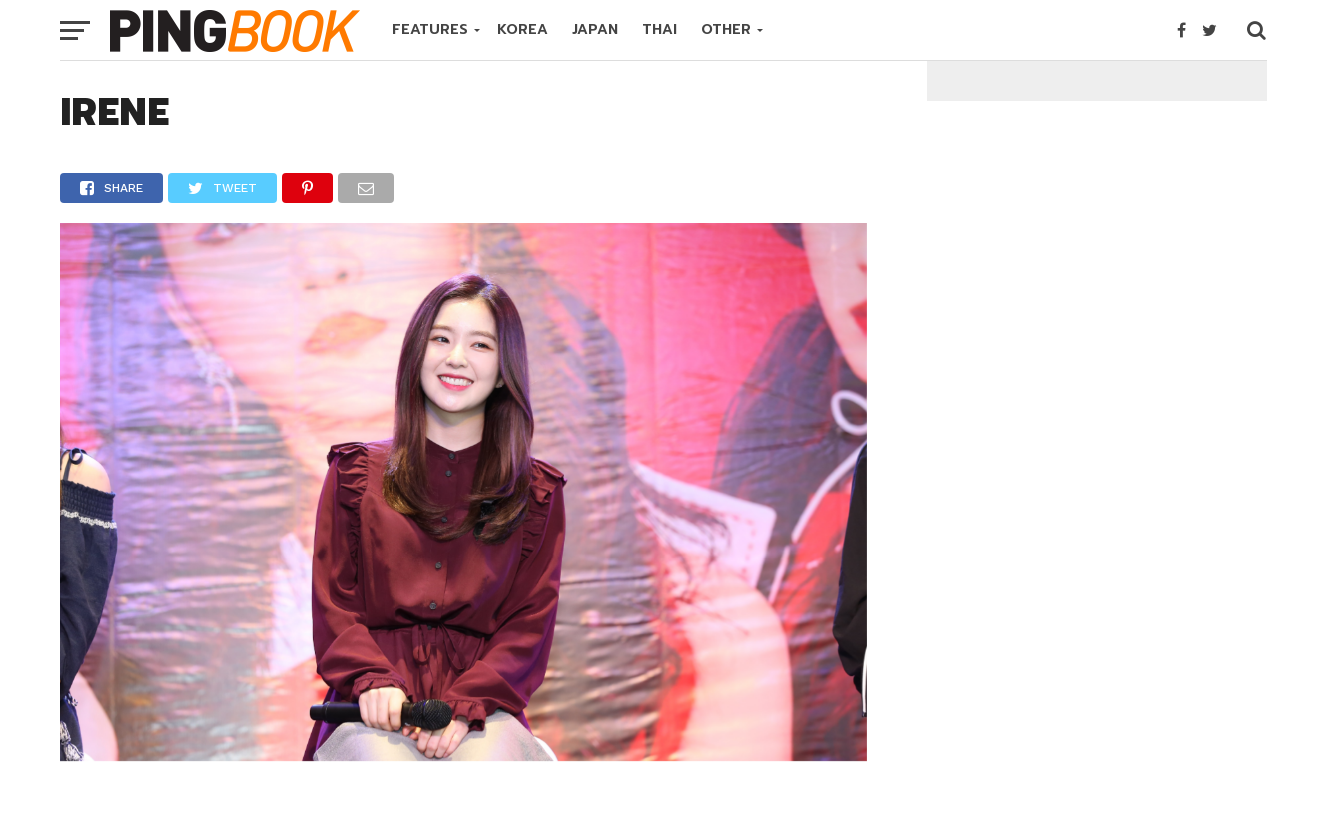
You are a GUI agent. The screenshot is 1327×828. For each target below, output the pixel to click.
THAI (659, 29)
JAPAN (595, 29)
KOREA (522, 29)
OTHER (726, 29)
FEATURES (430, 29)
